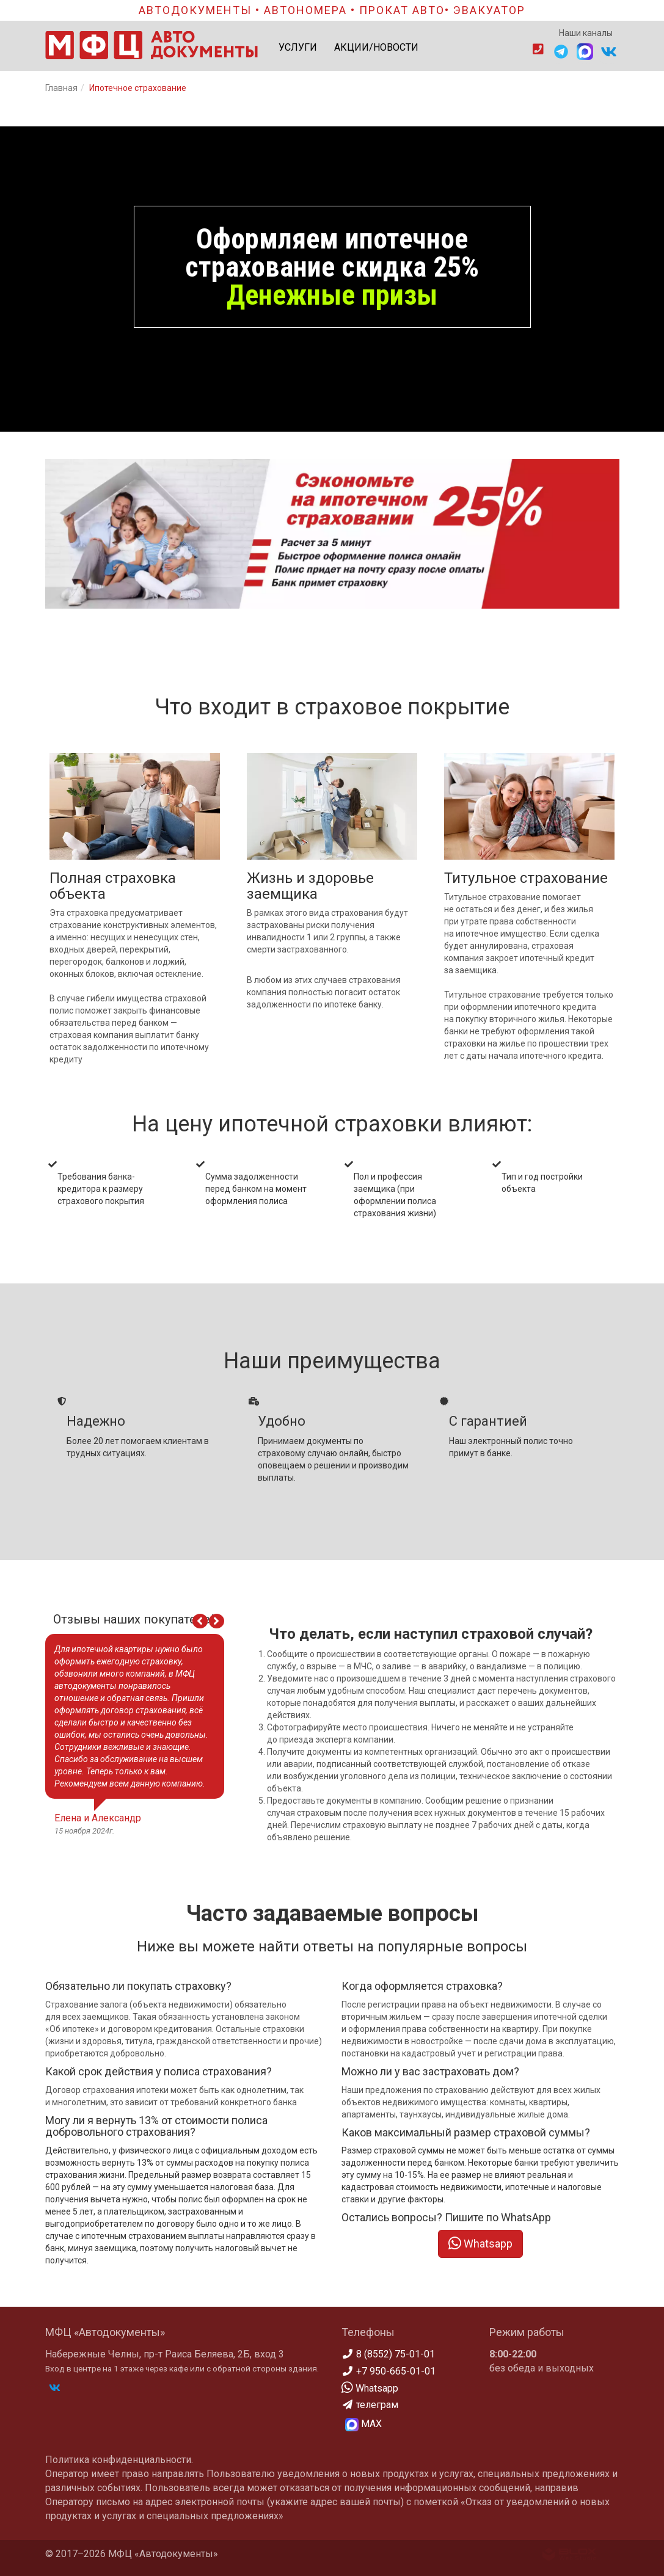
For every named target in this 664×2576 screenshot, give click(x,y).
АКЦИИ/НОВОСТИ (376, 47)
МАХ (363, 2424)
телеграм (369, 2405)
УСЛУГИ (298, 47)
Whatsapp (480, 2243)
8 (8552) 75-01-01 (388, 2354)
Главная (61, 88)
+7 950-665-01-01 (388, 2371)
